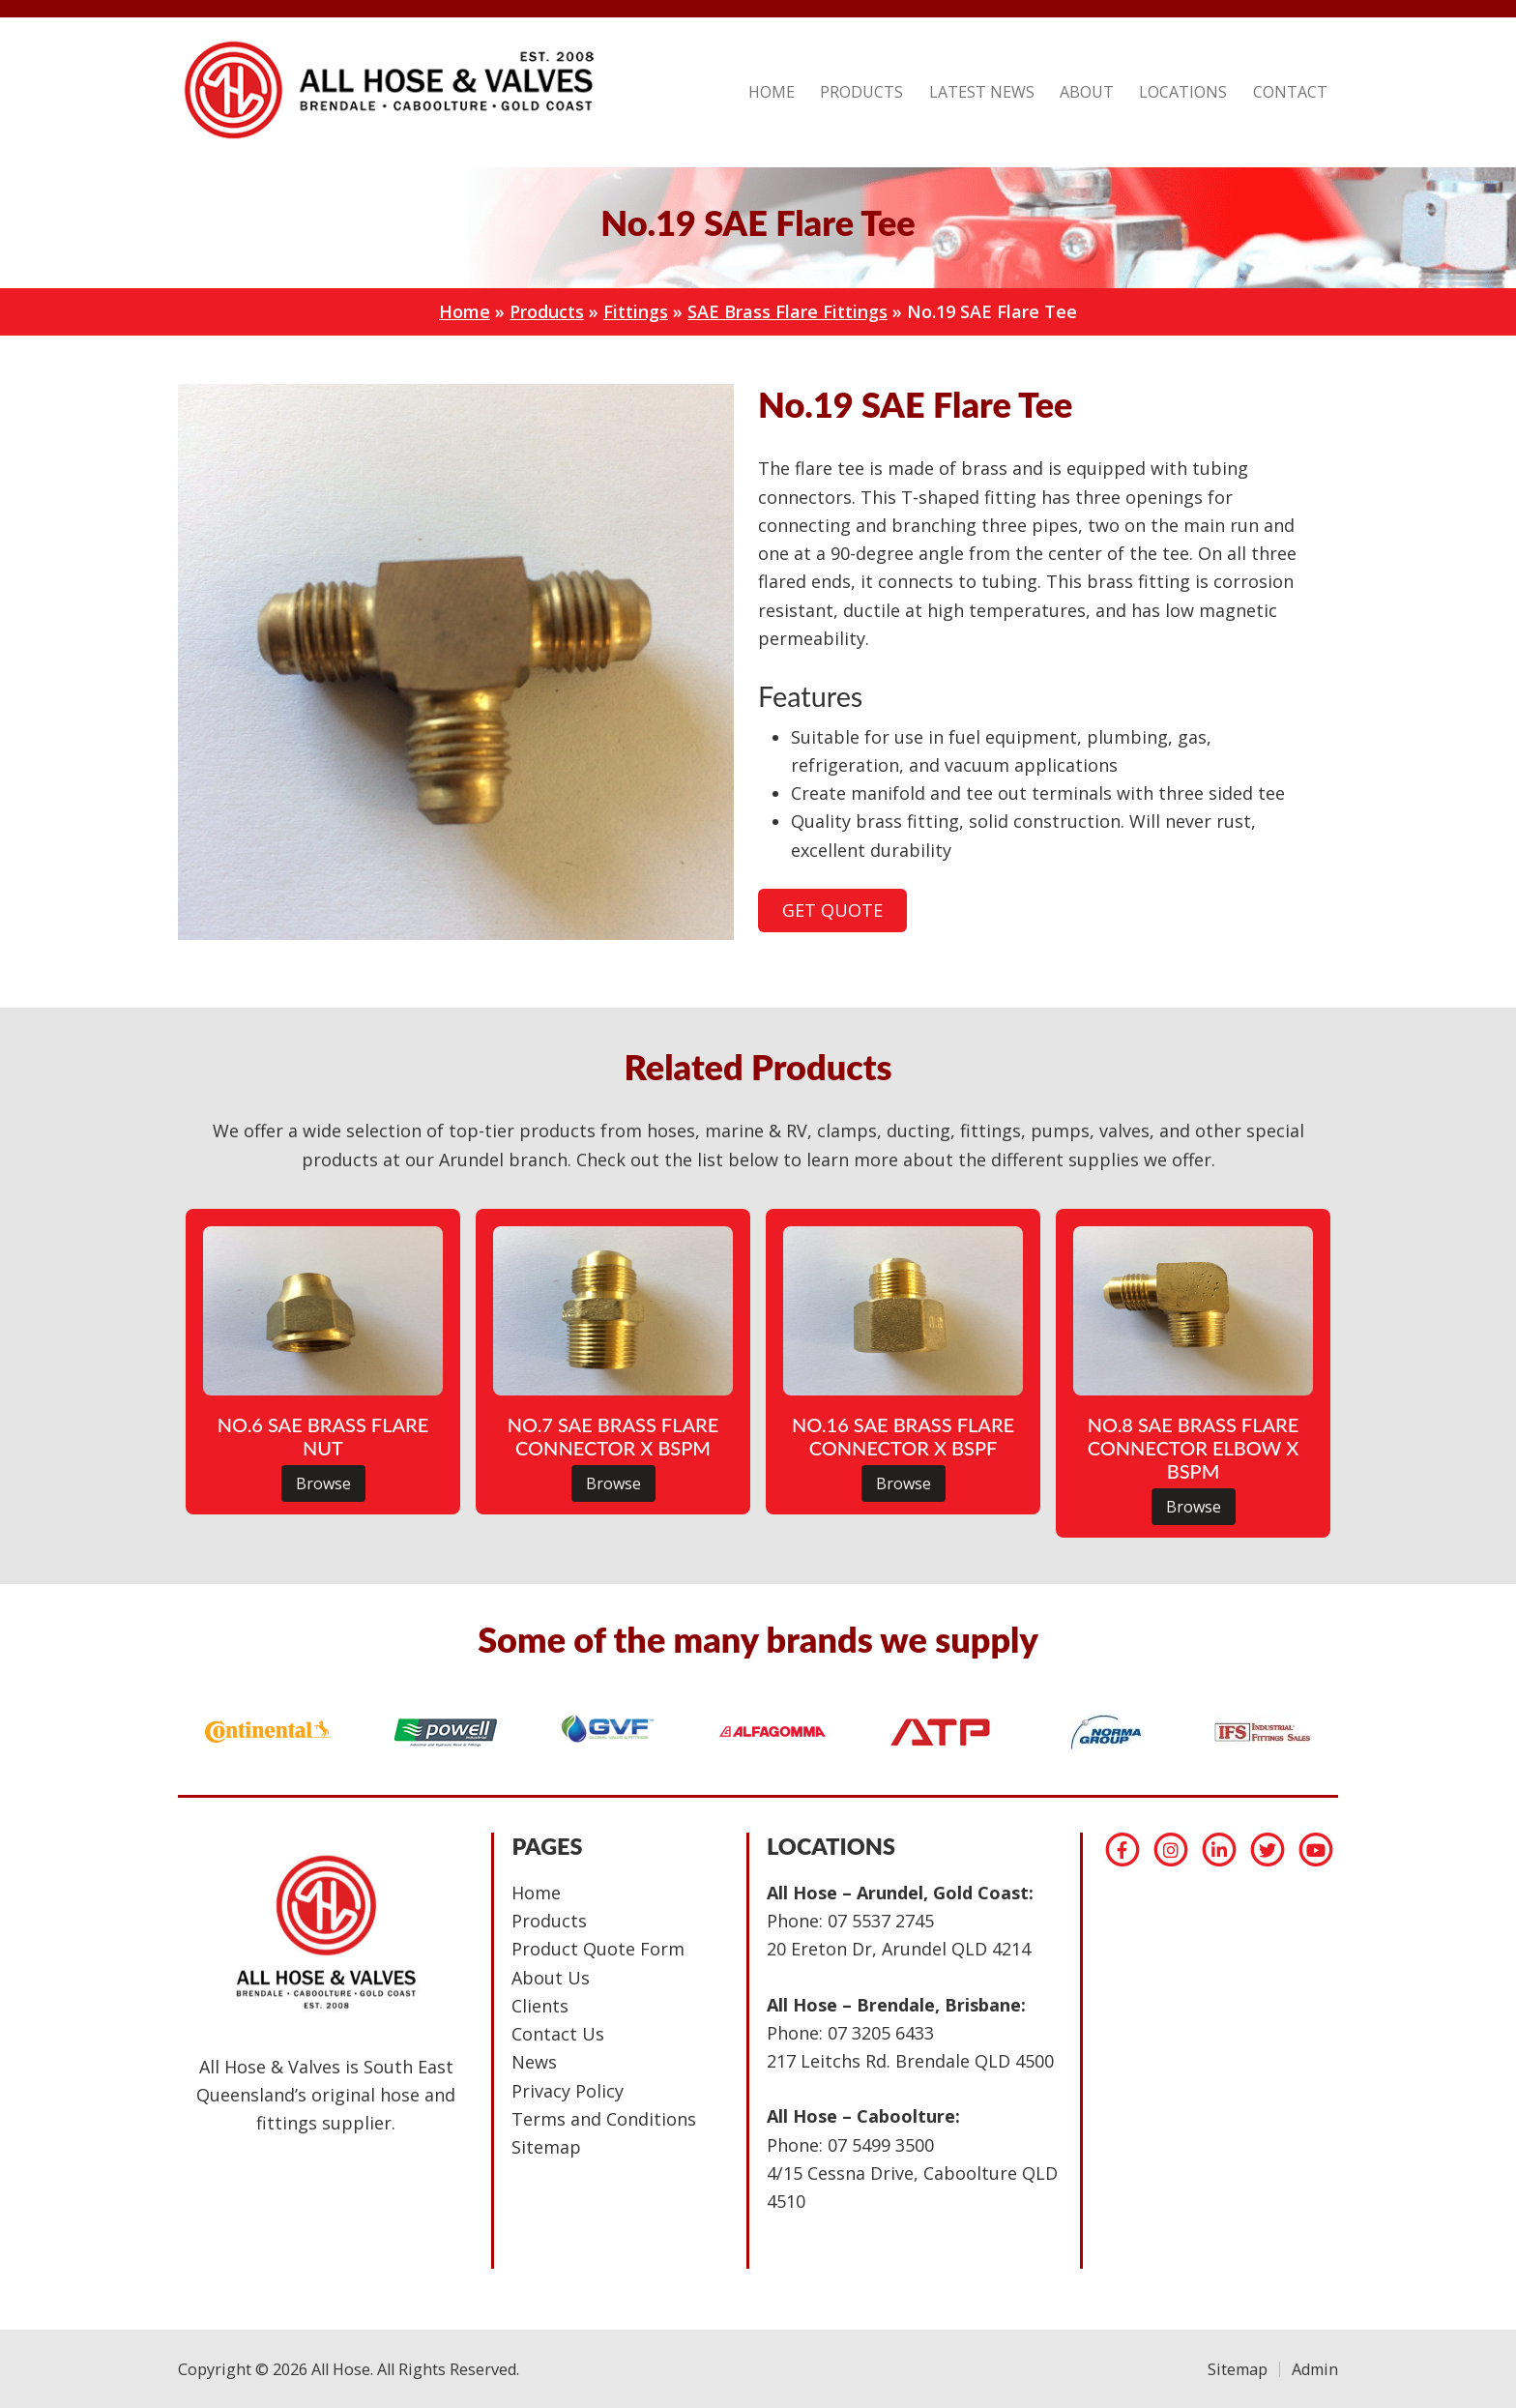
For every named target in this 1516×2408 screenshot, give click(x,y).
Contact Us (557, 2033)
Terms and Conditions (603, 2118)
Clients (539, 2005)
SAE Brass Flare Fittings (787, 311)
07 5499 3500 (881, 2145)
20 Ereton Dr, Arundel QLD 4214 (899, 1948)
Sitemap (546, 2146)
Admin (1315, 2369)
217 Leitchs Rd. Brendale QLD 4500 (910, 2060)
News (534, 2061)
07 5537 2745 (881, 1920)
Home (464, 311)
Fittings (635, 311)
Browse (323, 1483)
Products (547, 311)
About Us (550, 1977)
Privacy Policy (567, 2090)
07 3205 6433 (881, 2032)
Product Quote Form (598, 1948)
